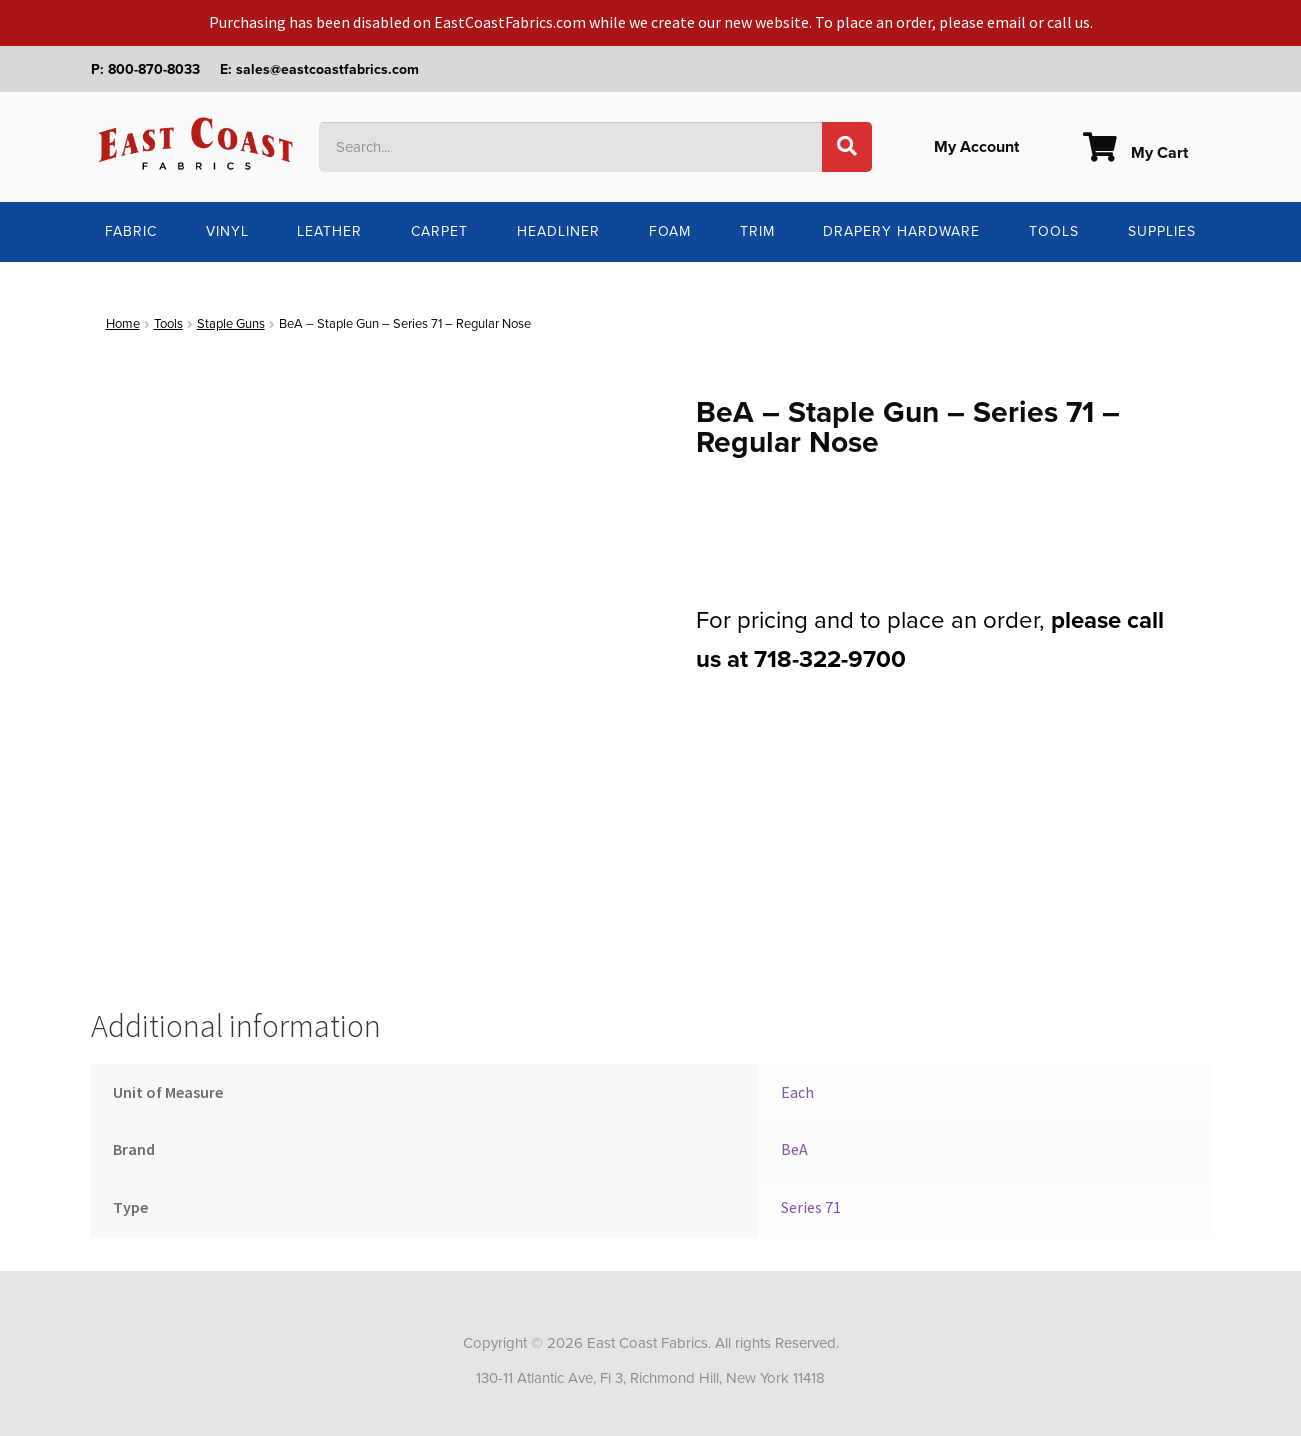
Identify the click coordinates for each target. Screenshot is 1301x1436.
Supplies (1162, 231)
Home (123, 324)
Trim (757, 231)
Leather (329, 231)
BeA (794, 1149)
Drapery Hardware (901, 231)
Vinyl (227, 231)
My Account (976, 147)
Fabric (131, 231)
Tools (1054, 231)
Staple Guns (231, 324)
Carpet (439, 231)
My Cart (1135, 153)
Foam (670, 231)
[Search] (847, 147)
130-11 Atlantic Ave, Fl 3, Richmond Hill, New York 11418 (650, 1378)
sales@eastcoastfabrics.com (327, 69)
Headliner (558, 231)
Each (797, 1092)
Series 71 (811, 1207)
